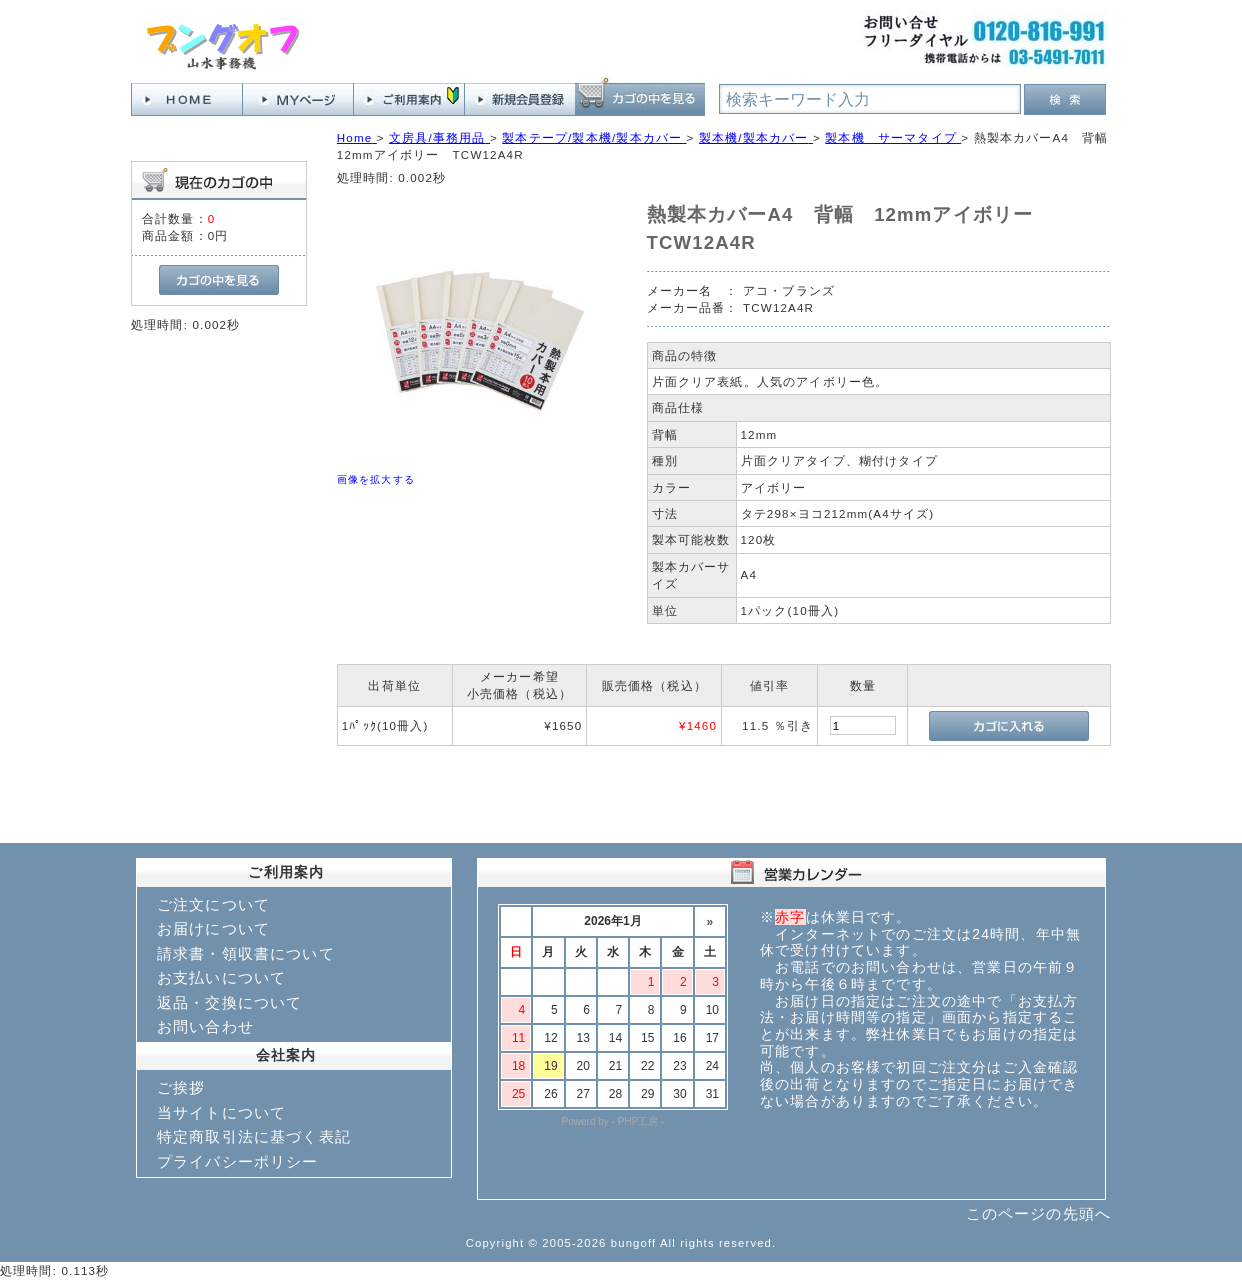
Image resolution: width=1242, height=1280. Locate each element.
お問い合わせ (205, 1026)
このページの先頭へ (1038, 1213)
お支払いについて (221, 977)
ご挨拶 (181, 1087)
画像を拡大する (376, 479)
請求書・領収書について (246, 953)
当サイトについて (221, 1112)
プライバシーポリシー (238, 1161)
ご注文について (213, 904)
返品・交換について (229, 1002)
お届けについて (213, 928)
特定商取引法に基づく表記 (254, 1136)
